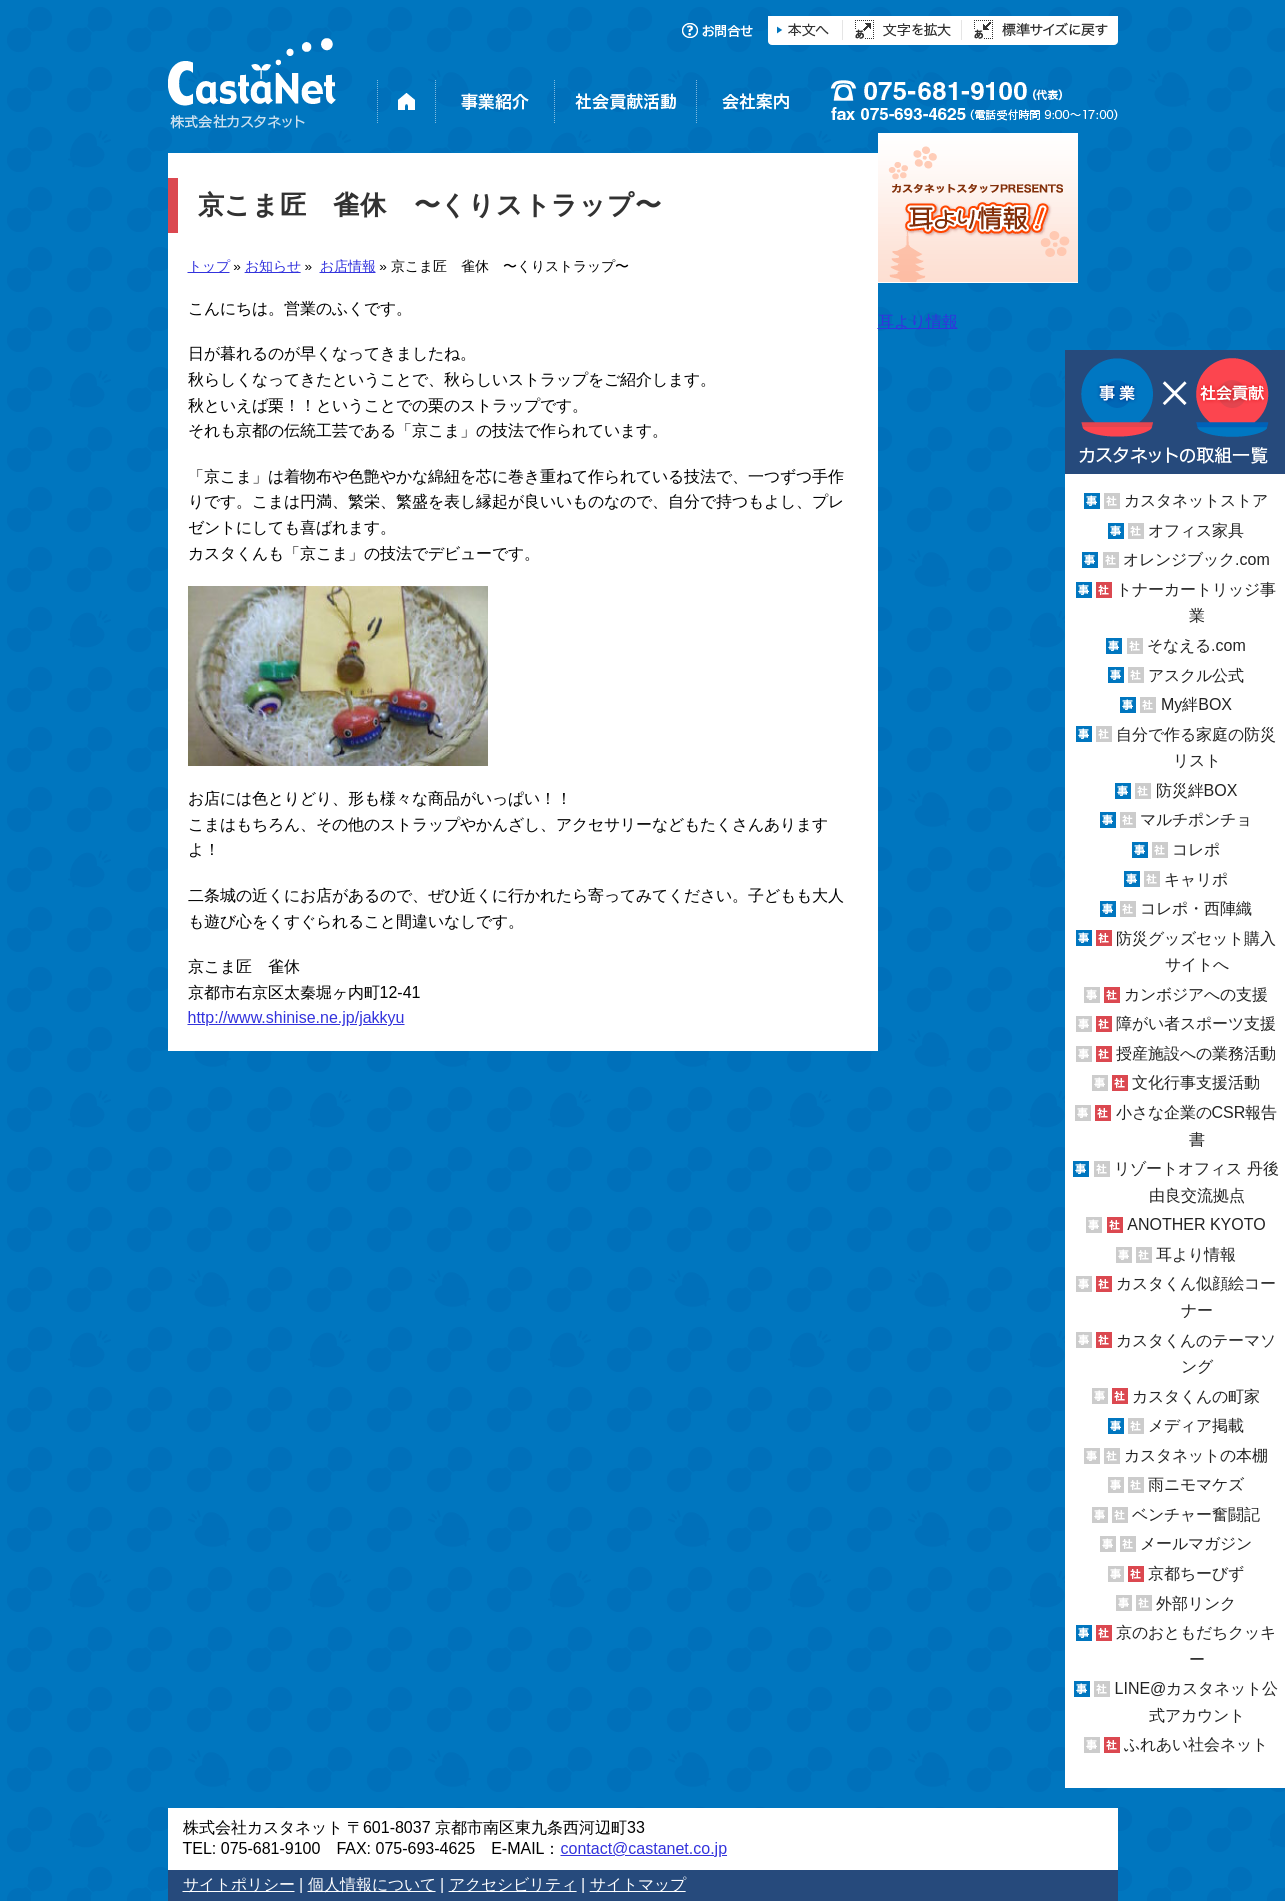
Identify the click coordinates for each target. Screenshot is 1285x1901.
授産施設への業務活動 (1196, 1053)
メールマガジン (1196, 1543)
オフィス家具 (1196, 530)
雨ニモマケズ (1196, 1484)
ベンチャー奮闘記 (1196, 1514)
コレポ (1196, 849)
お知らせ (273, 266)
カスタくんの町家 (1196, 1396)
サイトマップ (638, 1884)
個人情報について (372, 1884)
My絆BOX (1196, 704)
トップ (209, 266)
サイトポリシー (239, 1884)
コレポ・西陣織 (1196, 908)
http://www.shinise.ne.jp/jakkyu (296, 1017)
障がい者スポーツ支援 (1196, 1023)
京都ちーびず (1196, 1573)
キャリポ (1196, 878)
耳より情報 (1196, 1254)
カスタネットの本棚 (1196, 1455)
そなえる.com (1196, 645)
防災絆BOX (1197, 790)
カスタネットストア (1196, 500)
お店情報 (348, 266)
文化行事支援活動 (1196, 1082)
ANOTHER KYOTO (1196, 1224)
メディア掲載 (1196, 1425)
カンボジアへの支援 (1196, 994)
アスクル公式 (1196, 675)
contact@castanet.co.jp (643, 1848)
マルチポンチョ (1196, 819)
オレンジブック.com (1196, 559)
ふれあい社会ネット (1196, 1744)
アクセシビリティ (513, 1884)
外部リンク (1196, 1603)
